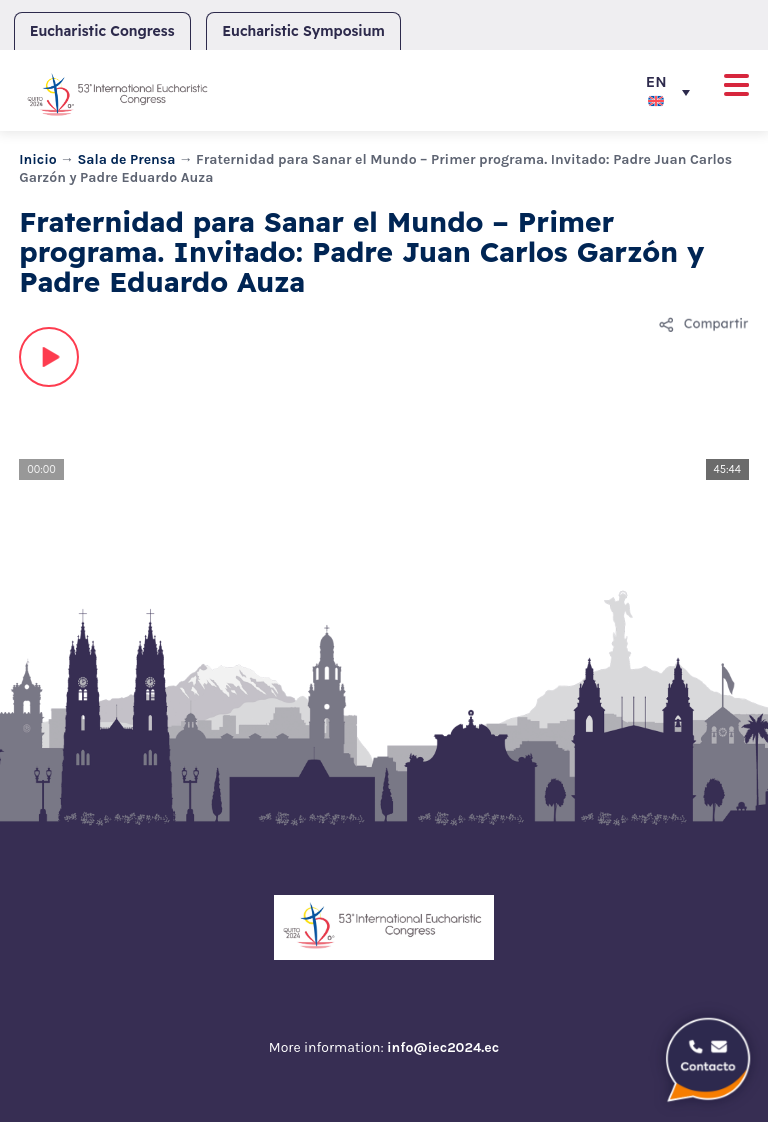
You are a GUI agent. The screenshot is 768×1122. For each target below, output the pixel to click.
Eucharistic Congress (102, 31)
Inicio (38, 159)
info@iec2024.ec (443, 1047)
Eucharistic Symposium (303, 31)
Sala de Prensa (126, 159)
